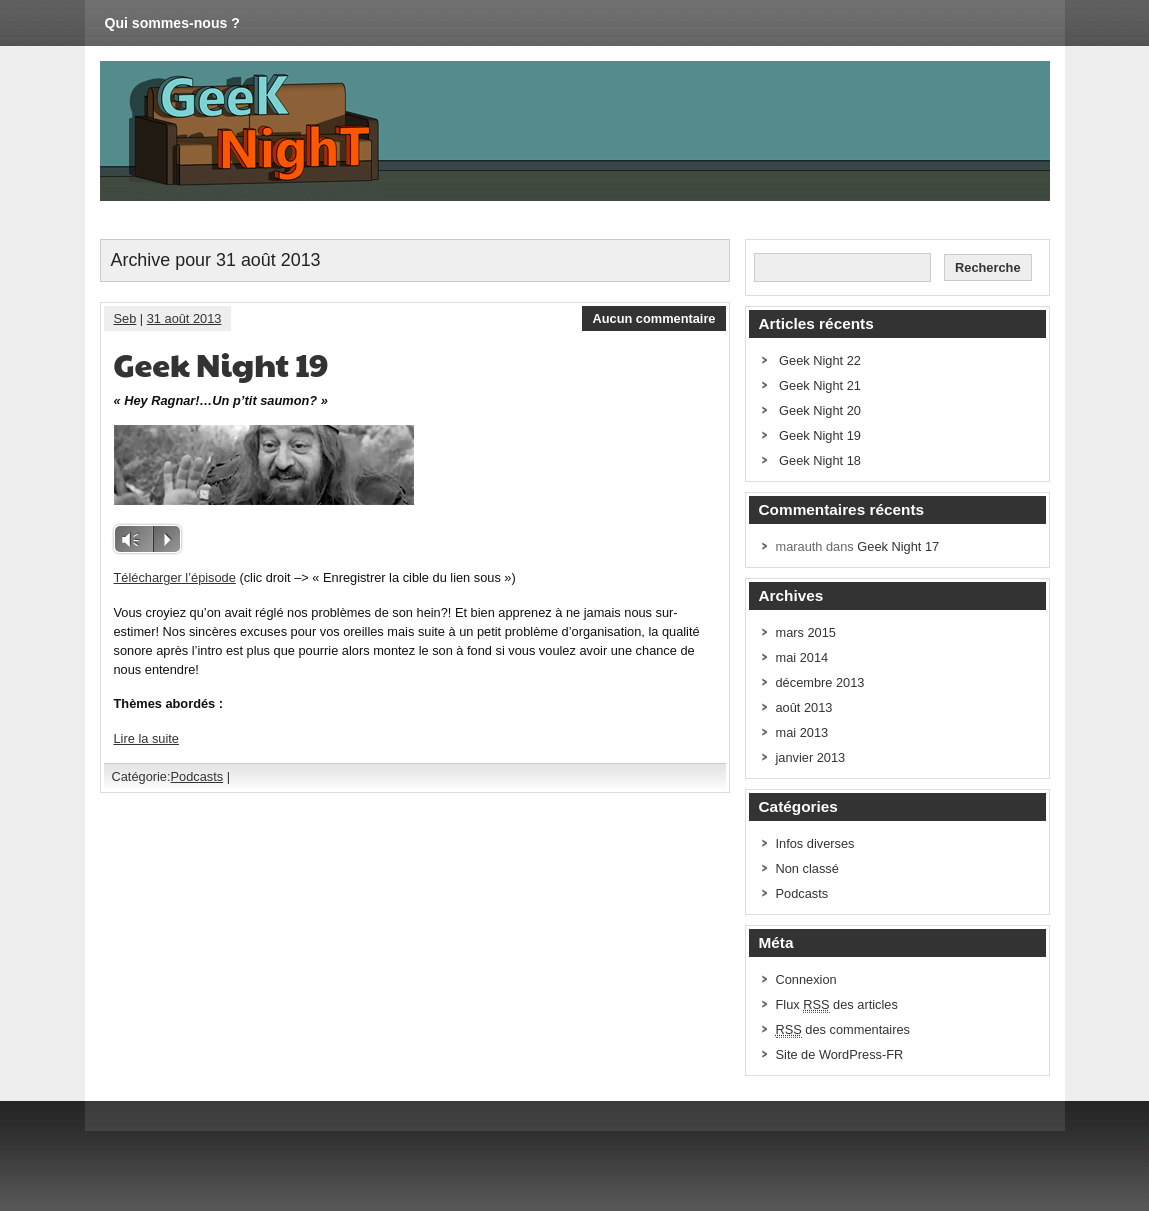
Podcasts (197, 776)
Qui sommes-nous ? (172, 23)
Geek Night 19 (221, 363)
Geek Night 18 (820, 460)
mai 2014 (802, 657)
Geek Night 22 (820, 360)
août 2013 (804, 707)
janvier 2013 (811, 757)
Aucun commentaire (653, 318)
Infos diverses (815, 843)
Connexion (806, 979)
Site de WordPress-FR (840, 1054)
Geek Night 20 (820, 410)
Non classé (807, 868)
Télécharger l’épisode (175, 577)
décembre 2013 (820, 682)
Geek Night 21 (820, 385)
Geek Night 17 (898, 546)
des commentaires (843, 1030)
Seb (125, 318)
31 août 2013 (184, 318)
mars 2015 (806, 632)
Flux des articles (837, 1005)
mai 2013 (802, 732)
